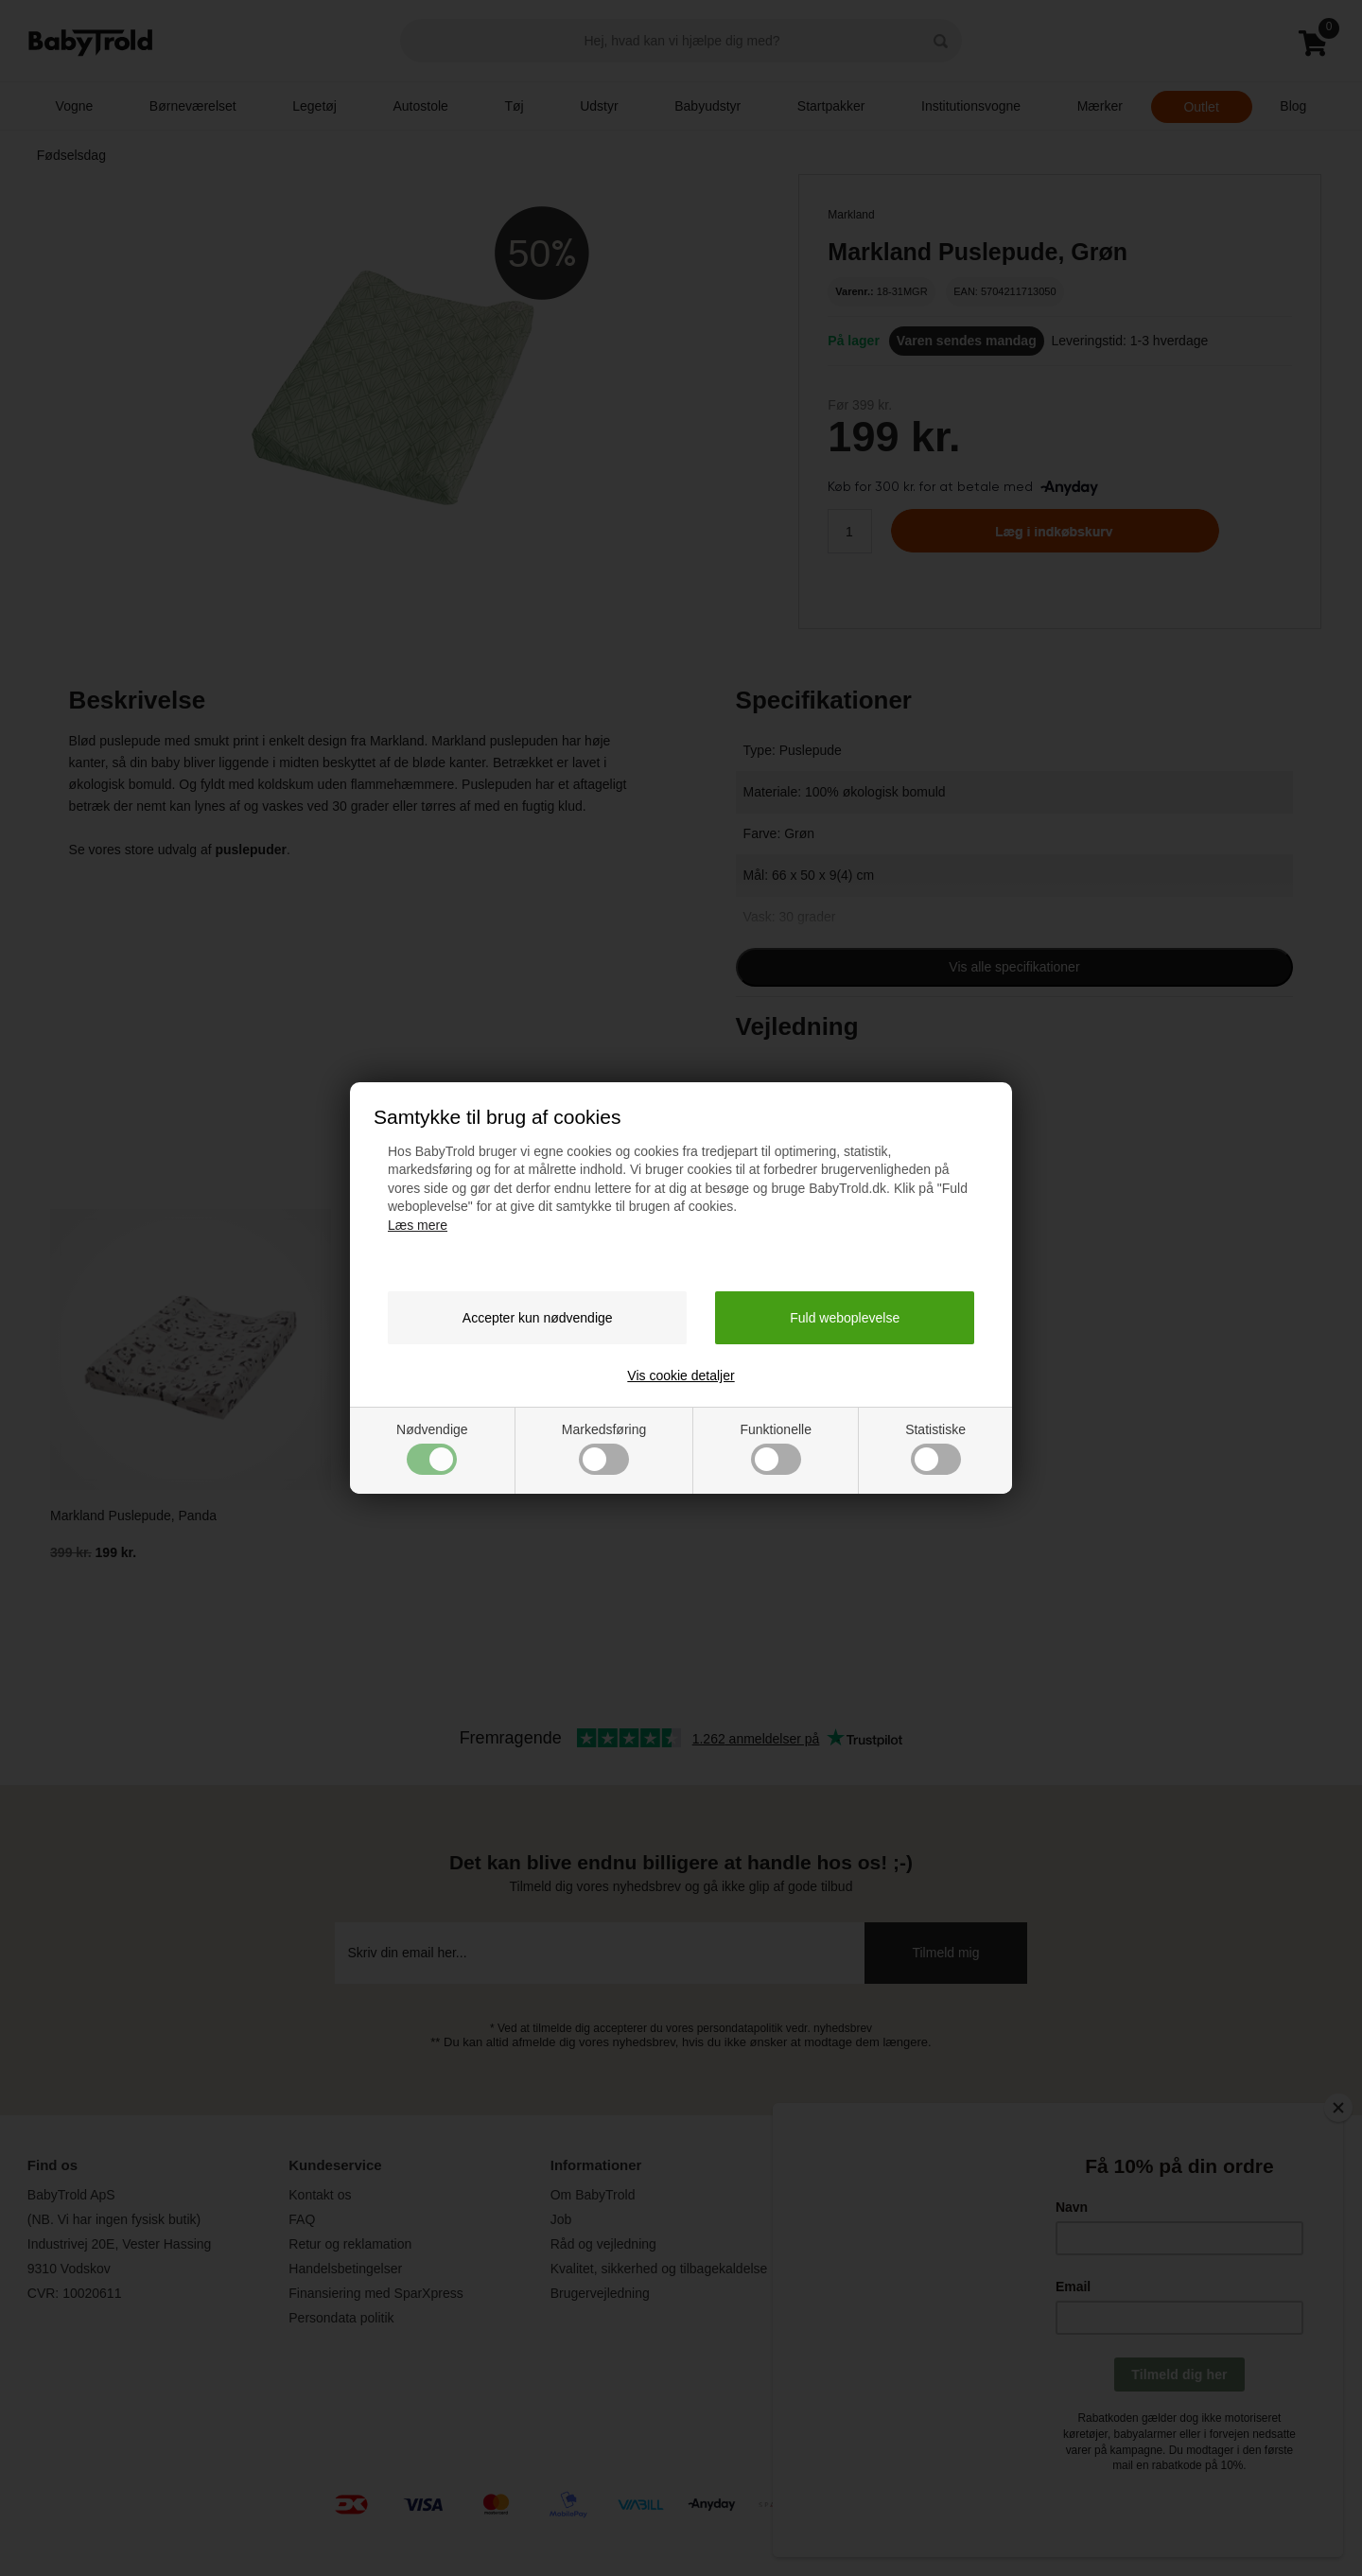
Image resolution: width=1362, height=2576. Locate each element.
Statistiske (935, 1448)
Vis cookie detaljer (680, 1375)
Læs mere (417, 1225)
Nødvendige (432, 1448)
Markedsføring (604, 1448)
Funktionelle (776, 1448)
